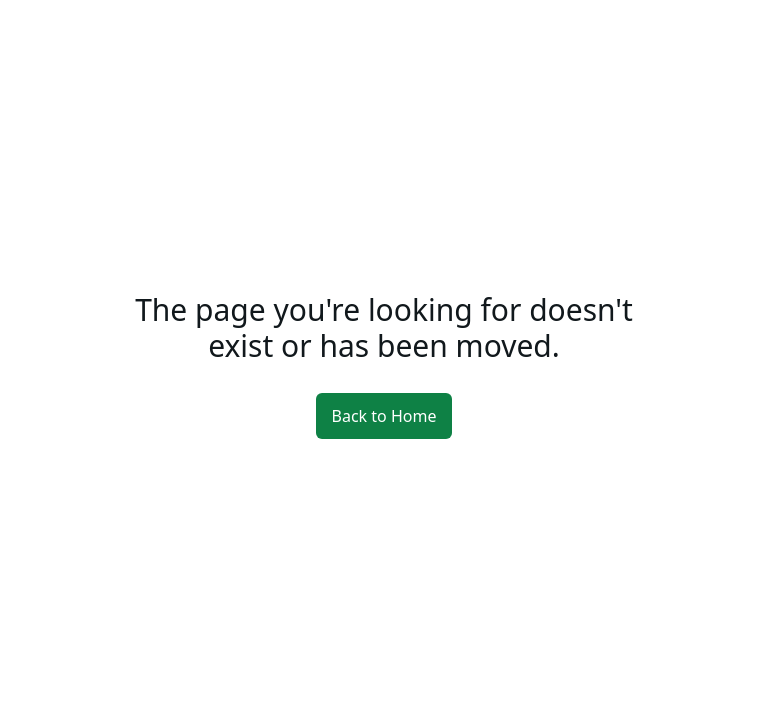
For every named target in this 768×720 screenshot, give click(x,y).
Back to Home (384, 416)
